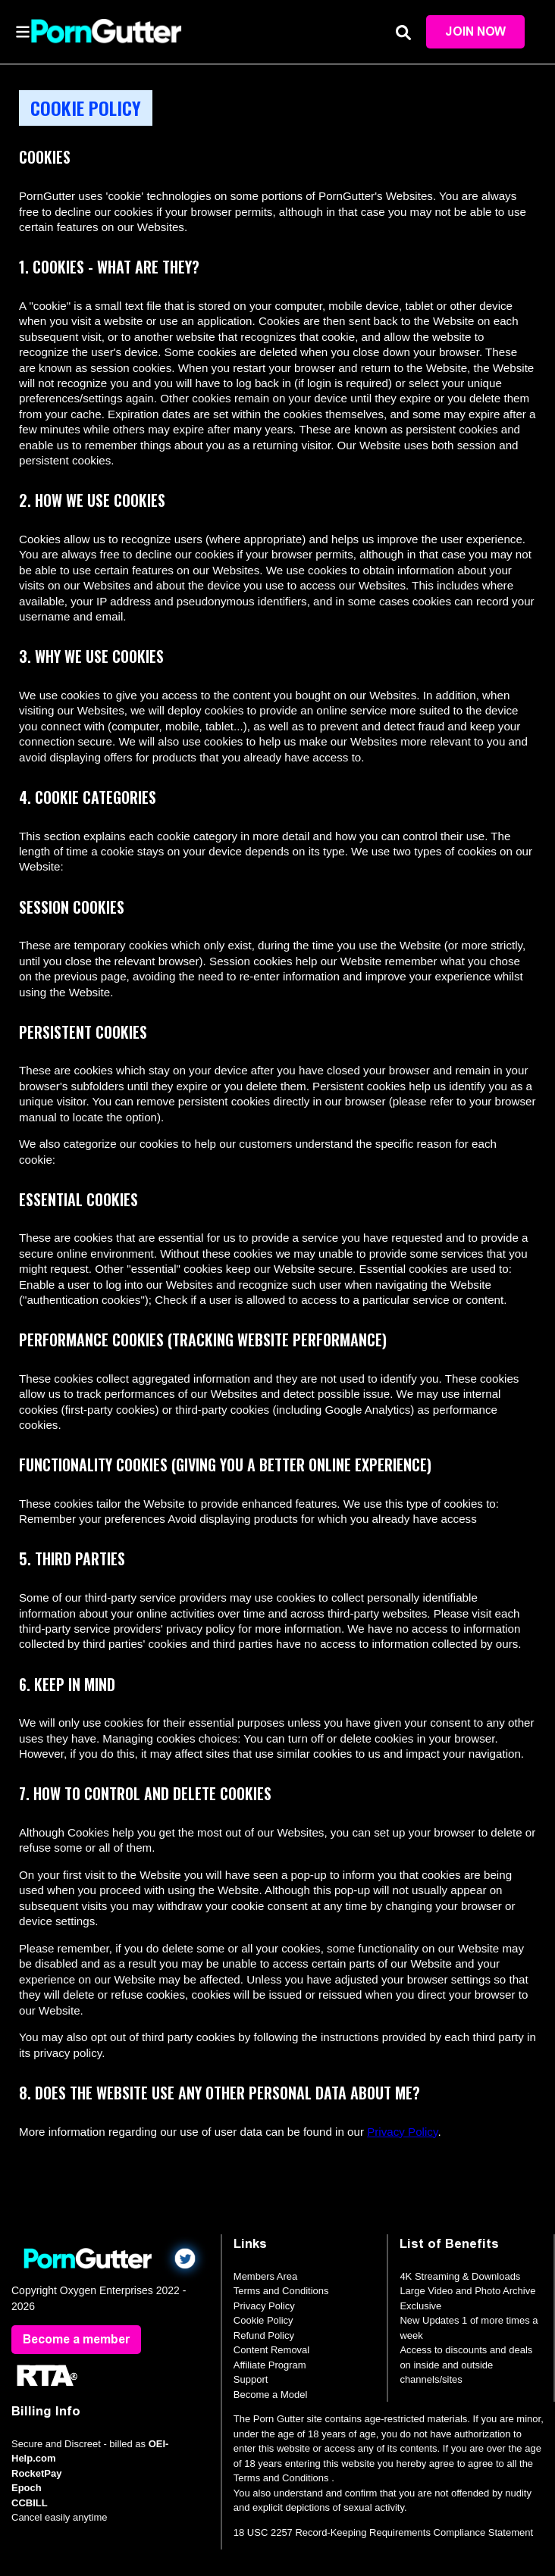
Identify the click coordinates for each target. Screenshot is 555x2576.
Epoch (26, 2487)
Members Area (266, 2276)
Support (251, 2379)
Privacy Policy (402, 2131)
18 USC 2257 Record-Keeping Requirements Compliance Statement (383, 2532)
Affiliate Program (270, 2365)
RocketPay (36, 2473)
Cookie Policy (263, 2320)
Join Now (475, 31)
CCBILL (29, 2503)
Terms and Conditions (281, 2290)
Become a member (76, 2339)
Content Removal (271, 2350)
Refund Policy (264, 2335)
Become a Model (271, 2394)
